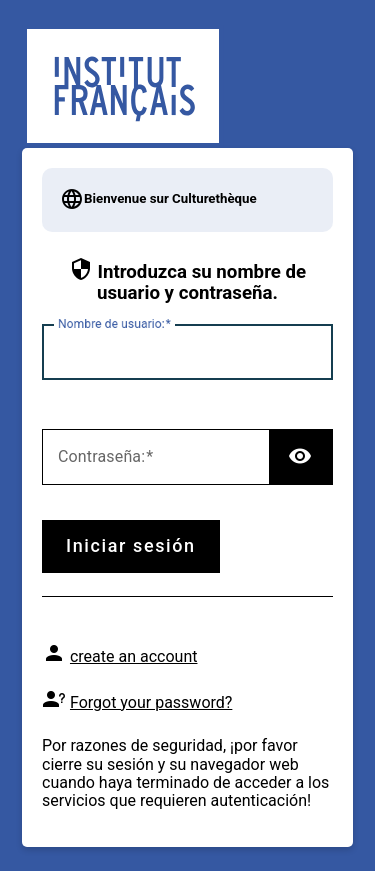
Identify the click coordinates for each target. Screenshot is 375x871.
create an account (134, 656)
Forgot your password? (151, 702)
